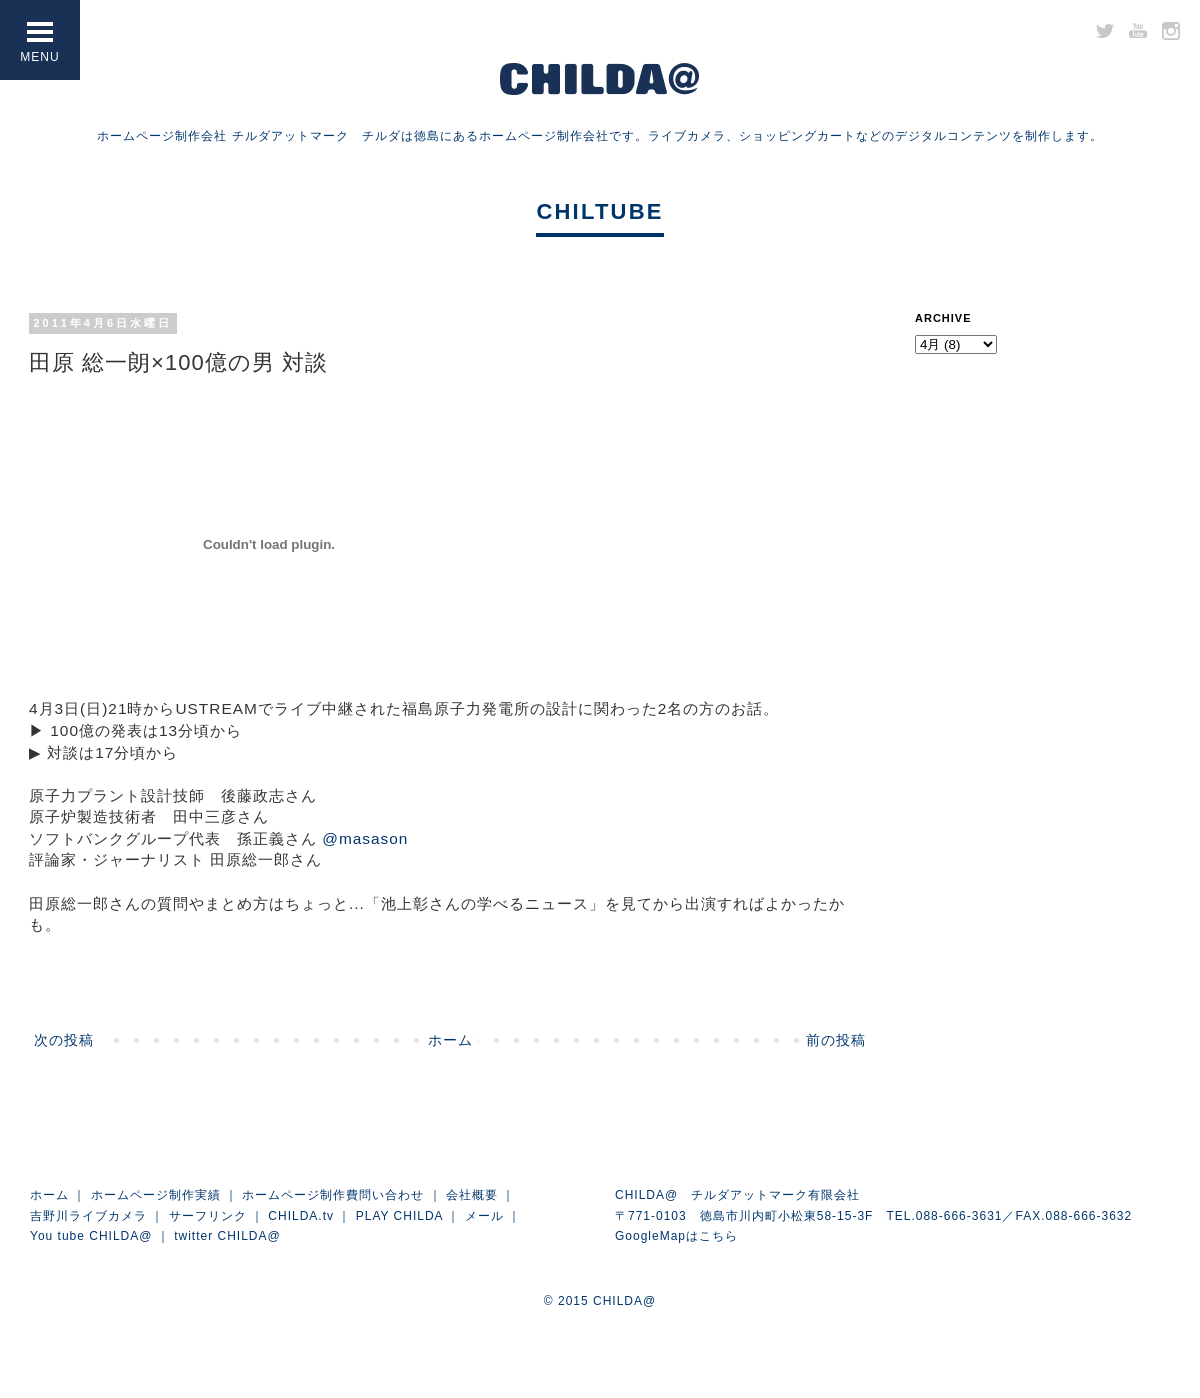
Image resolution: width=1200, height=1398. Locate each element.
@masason (365, 838)
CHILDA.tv (301, 1216)
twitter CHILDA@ (227, 1236)
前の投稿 (836, 1040)
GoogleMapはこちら (676, 1236)
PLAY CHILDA (399, 1216)
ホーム (450, 1040)
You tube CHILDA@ (91, 1236)
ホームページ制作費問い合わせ (333, 1195)
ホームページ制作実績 (156, 1195)
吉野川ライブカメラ (88, 1216)
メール (484, 1216)
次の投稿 (64, 1040)
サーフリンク (208, 1216)
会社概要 (472, 1195)
